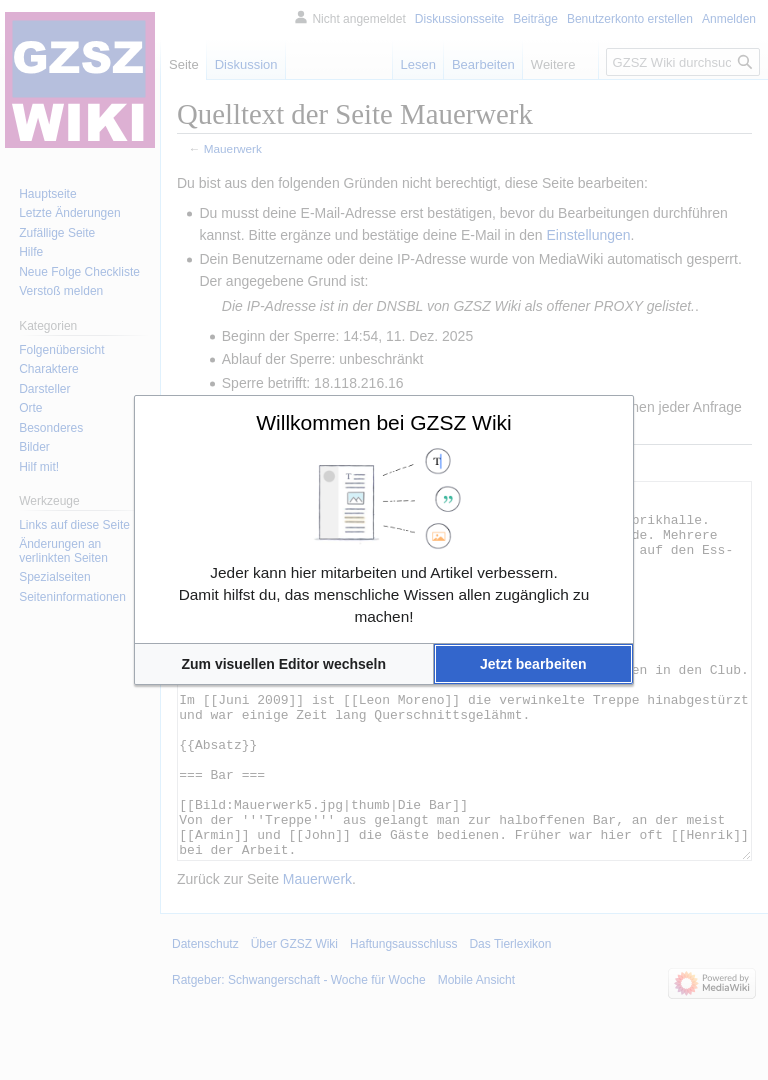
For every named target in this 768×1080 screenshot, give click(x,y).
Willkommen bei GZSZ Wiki (384, 422)
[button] (284, 664)
